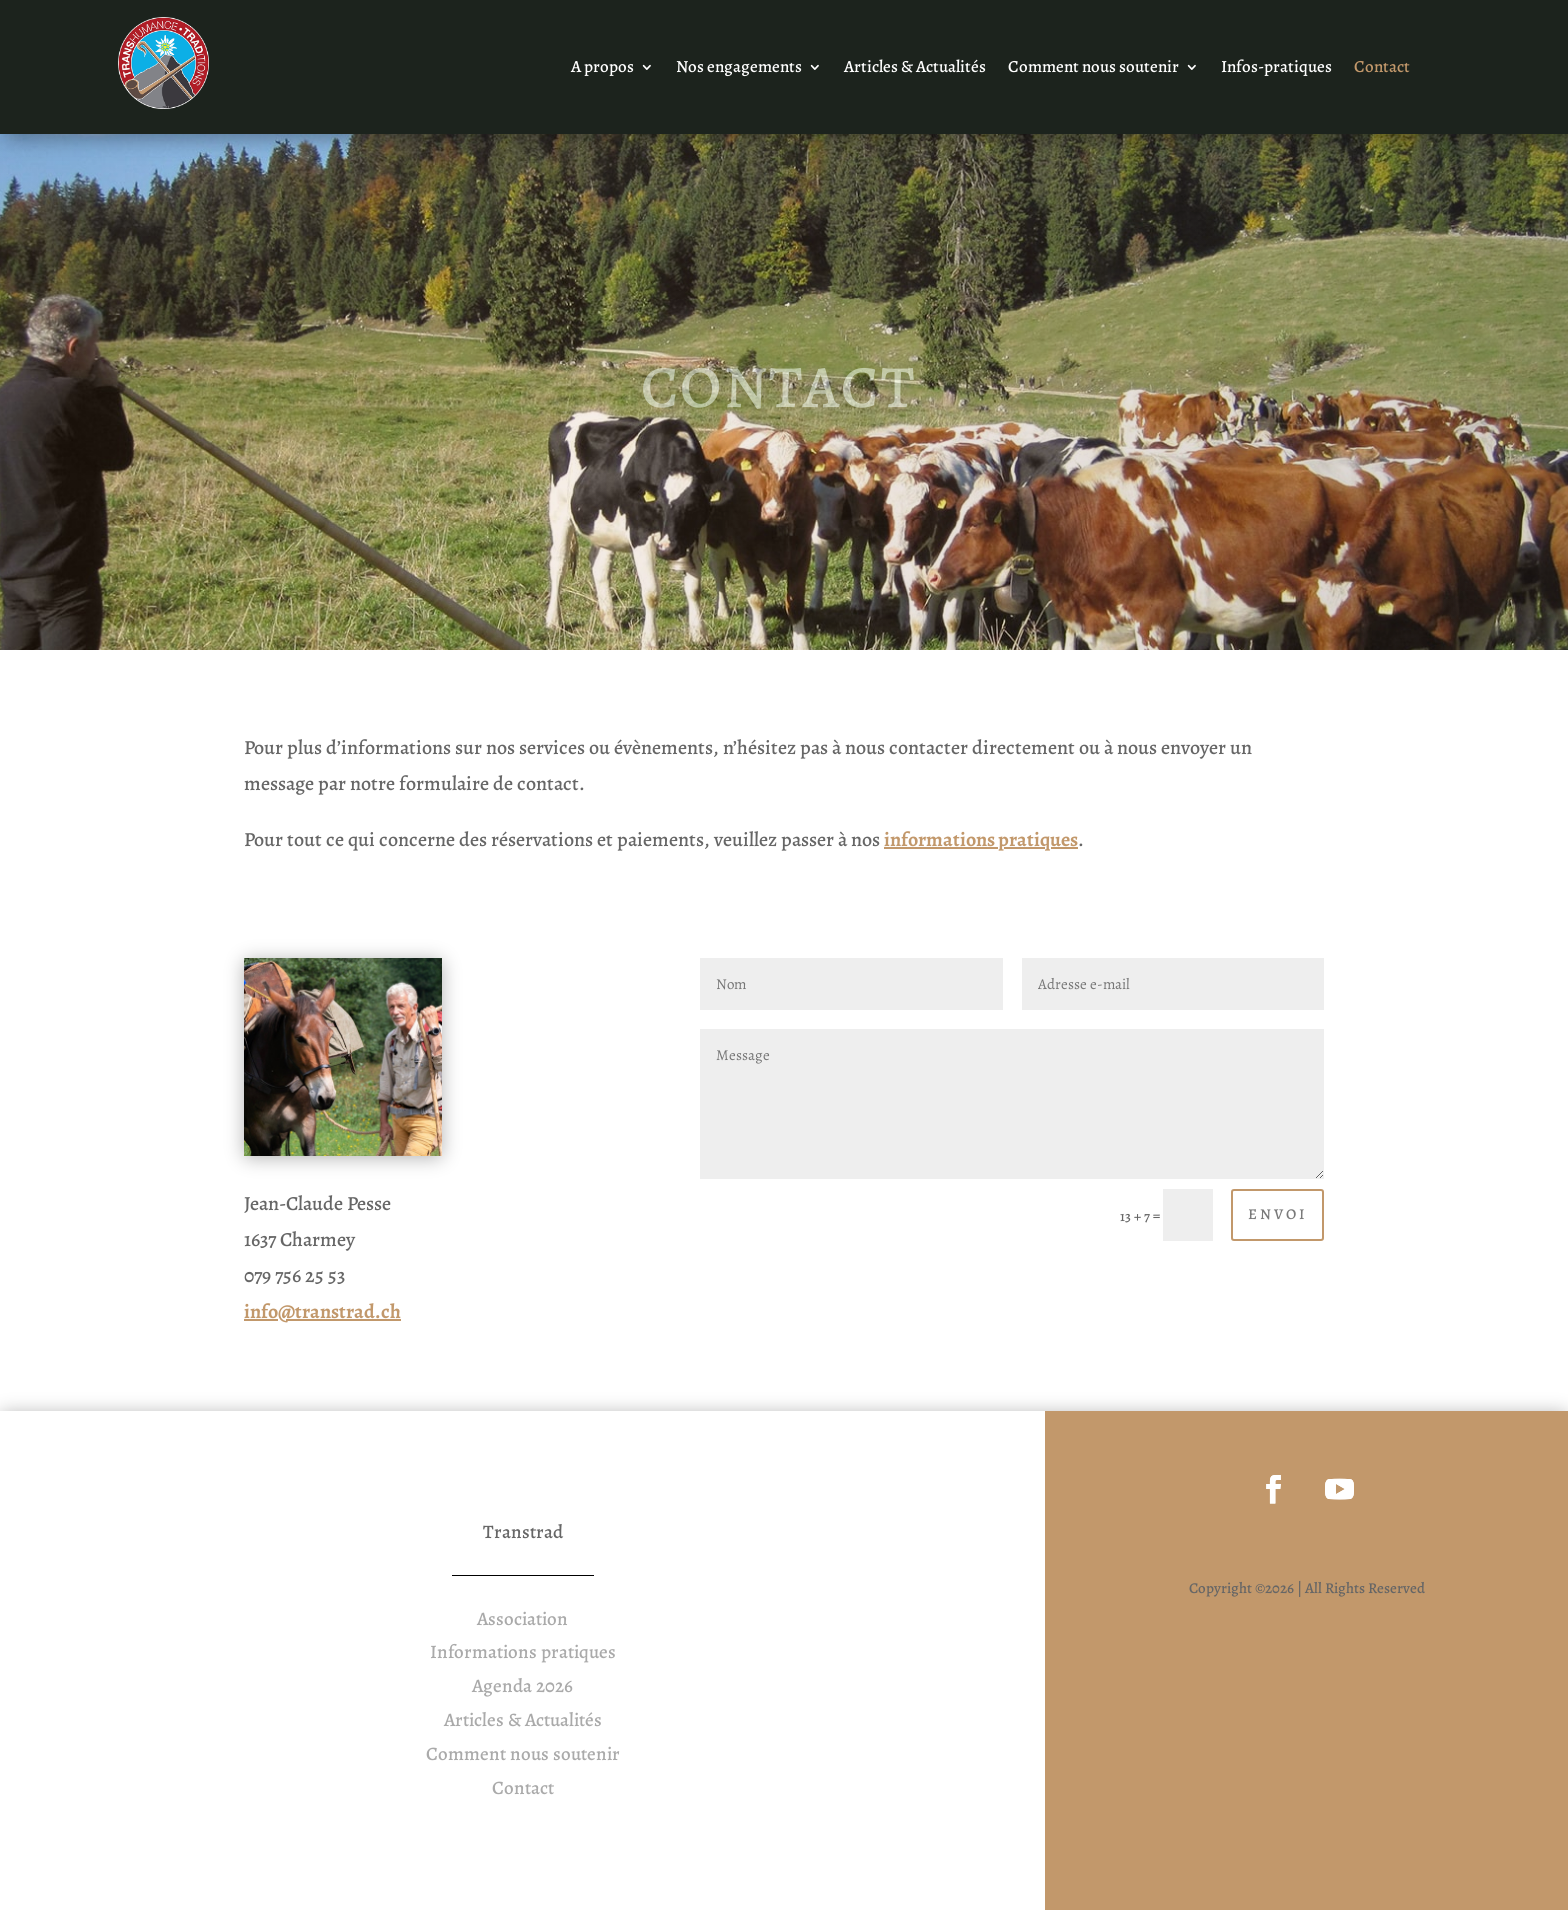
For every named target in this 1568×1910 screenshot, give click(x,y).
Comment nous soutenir (1093, 69)
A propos (602, 69)
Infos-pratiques (1276, 69)
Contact (1382, 69)
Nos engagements (739, 69)
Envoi (1277, 1214)
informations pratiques (981, 839)
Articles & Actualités (915, 69)
